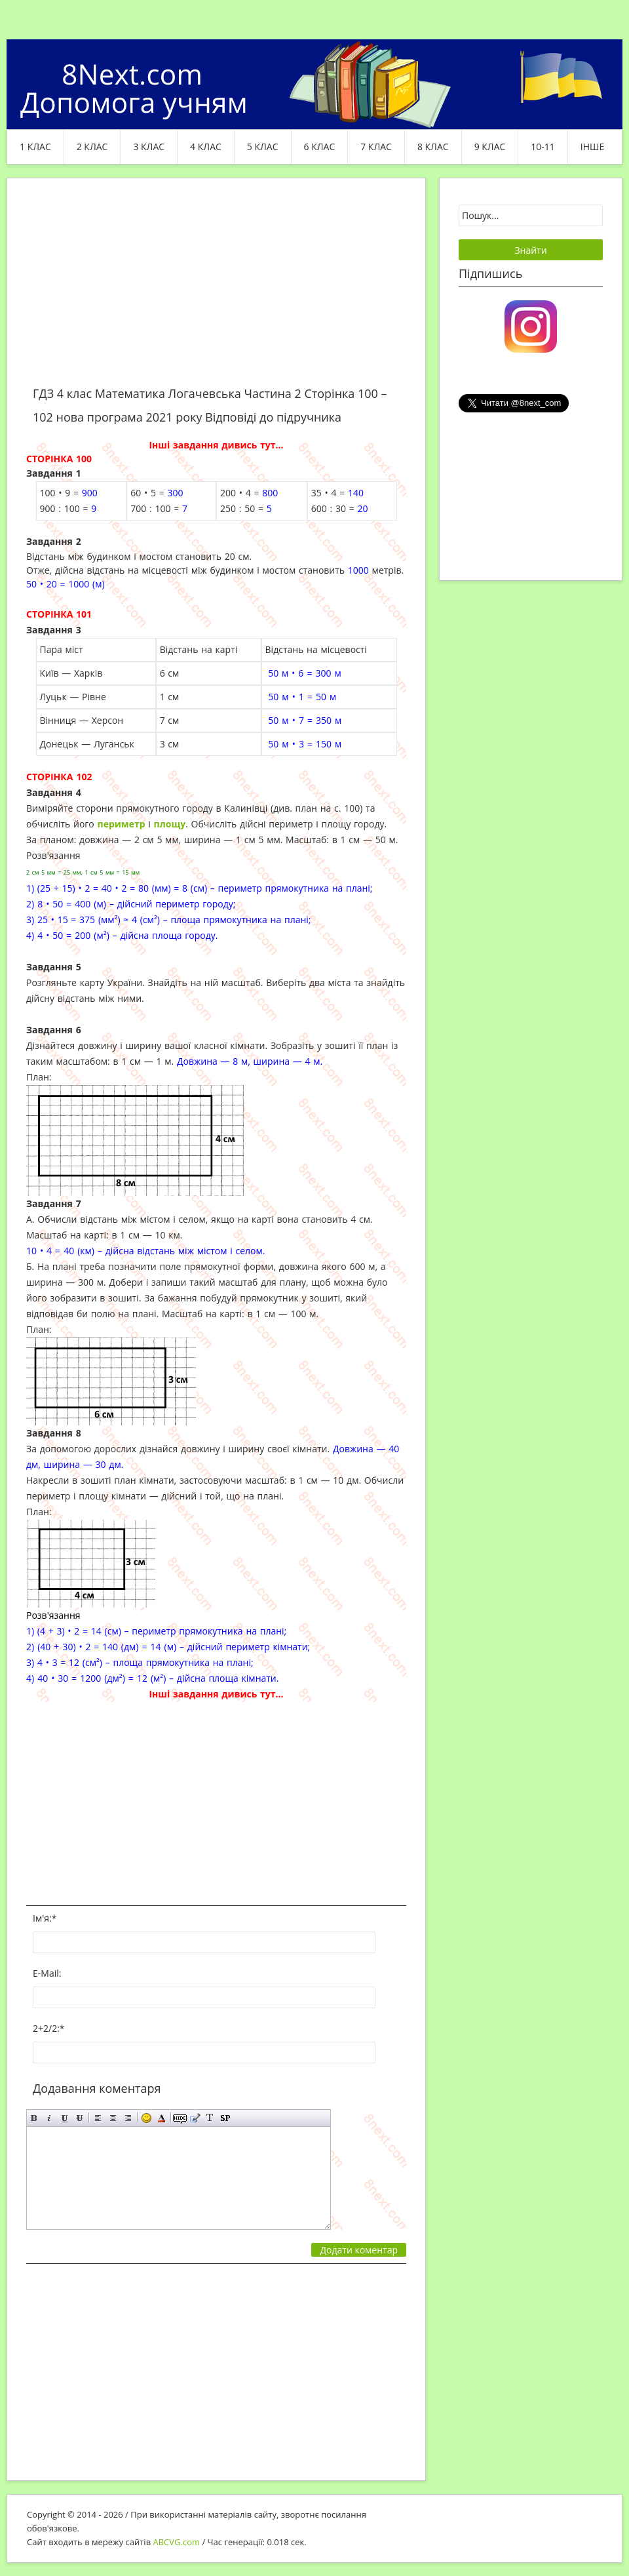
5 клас (262, 146)
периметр (121, 824)
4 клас (205, 146)
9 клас (490, 146)
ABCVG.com (176, 2542)
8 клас (433, 146)
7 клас (376, 146)
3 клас (148, 146)
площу (170, 824)
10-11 (543, 146)
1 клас (35, 146)
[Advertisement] (216, 290)
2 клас (92, 146)
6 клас (319, 146)
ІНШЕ (592, 146)
